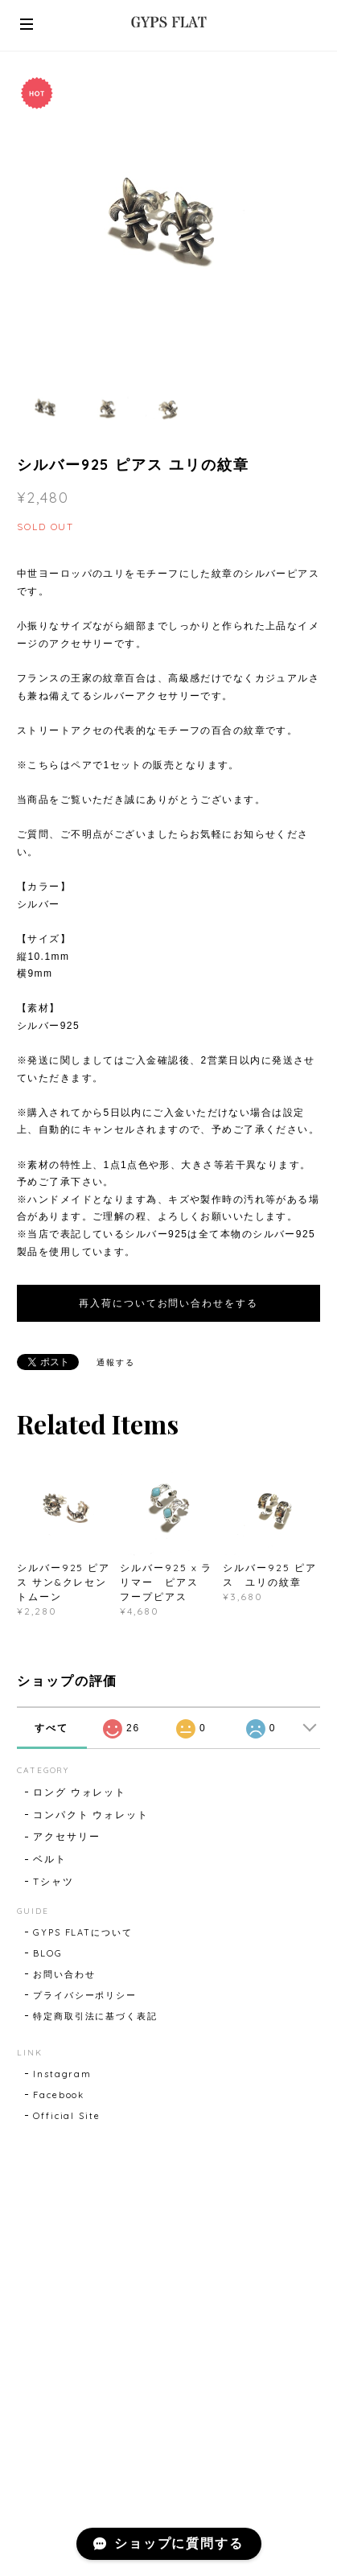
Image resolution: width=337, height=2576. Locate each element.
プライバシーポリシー (85, 1995)
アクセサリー (67, 1836)
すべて (51, 1728)
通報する (116, 1362)
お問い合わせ (64, 1974)
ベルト (50, 1859)
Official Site (67, 2115)
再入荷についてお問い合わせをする (168, 1303)
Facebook (58, 2095)
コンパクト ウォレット (91, 1815)
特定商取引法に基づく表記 (95, 2016)
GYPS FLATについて (83, 1932)
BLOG (48, 1953)
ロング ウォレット (79, 1792)
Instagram (62, 2074)
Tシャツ (53, 1881)
